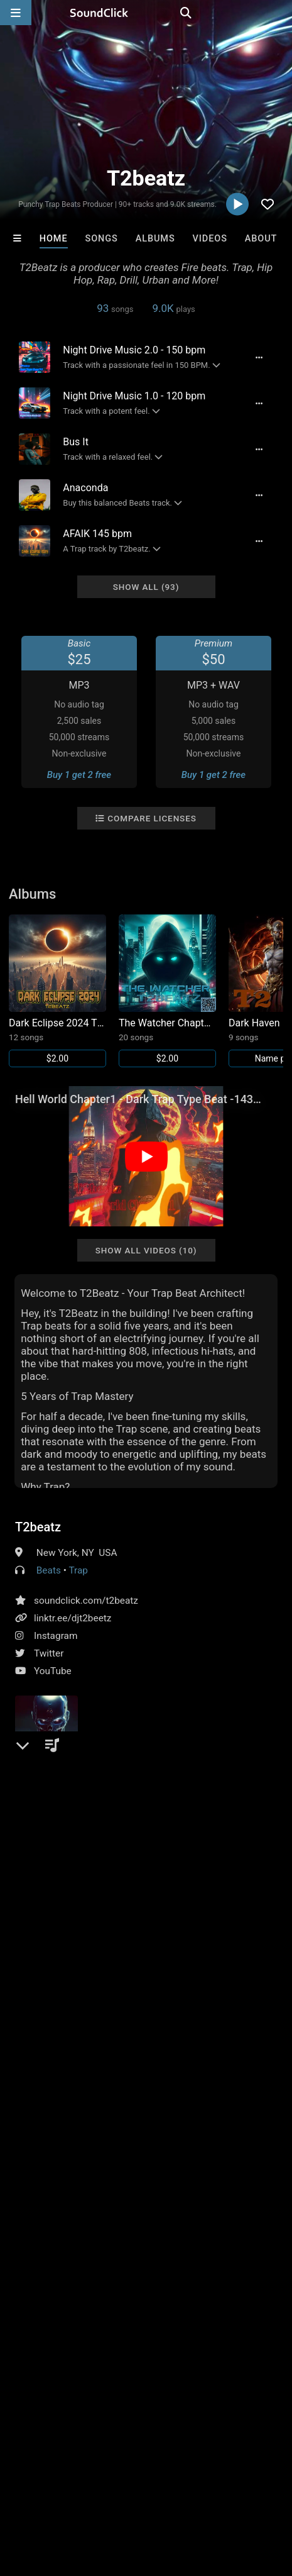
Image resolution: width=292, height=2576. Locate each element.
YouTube (53, 1671)
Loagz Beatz (115, 2281)
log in (110, 2056)
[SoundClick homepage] (146, 12)
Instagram (55, 1635)
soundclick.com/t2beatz (86, 1600)
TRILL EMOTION (190, 2281)
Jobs (172, 2480)
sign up (64, 2056)
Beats (48, 1570)
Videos (210, 238)
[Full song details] (258, 357)
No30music (40, 2281)
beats (95, 2123)
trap (233, 2123)
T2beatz (38, 1527)
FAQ (53, 2480)
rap (65, 2123)
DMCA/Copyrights (234, 2480)
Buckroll (266, 2281)
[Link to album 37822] (167, 990)
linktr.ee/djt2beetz (73, 1618)
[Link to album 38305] (57, 990)
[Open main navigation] (15, 12)
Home (54, 238)
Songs (101, 238)
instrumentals (184, 2123)
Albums (155, 238)
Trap (78, 1570)
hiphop (32, 2123)
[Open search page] (279, 12)
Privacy (22, 2491)
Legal (61, 2491)
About (261, 238)
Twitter (49, 1653)
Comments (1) (55, 1964)
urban (131, 2123)
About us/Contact (111, 2480)
